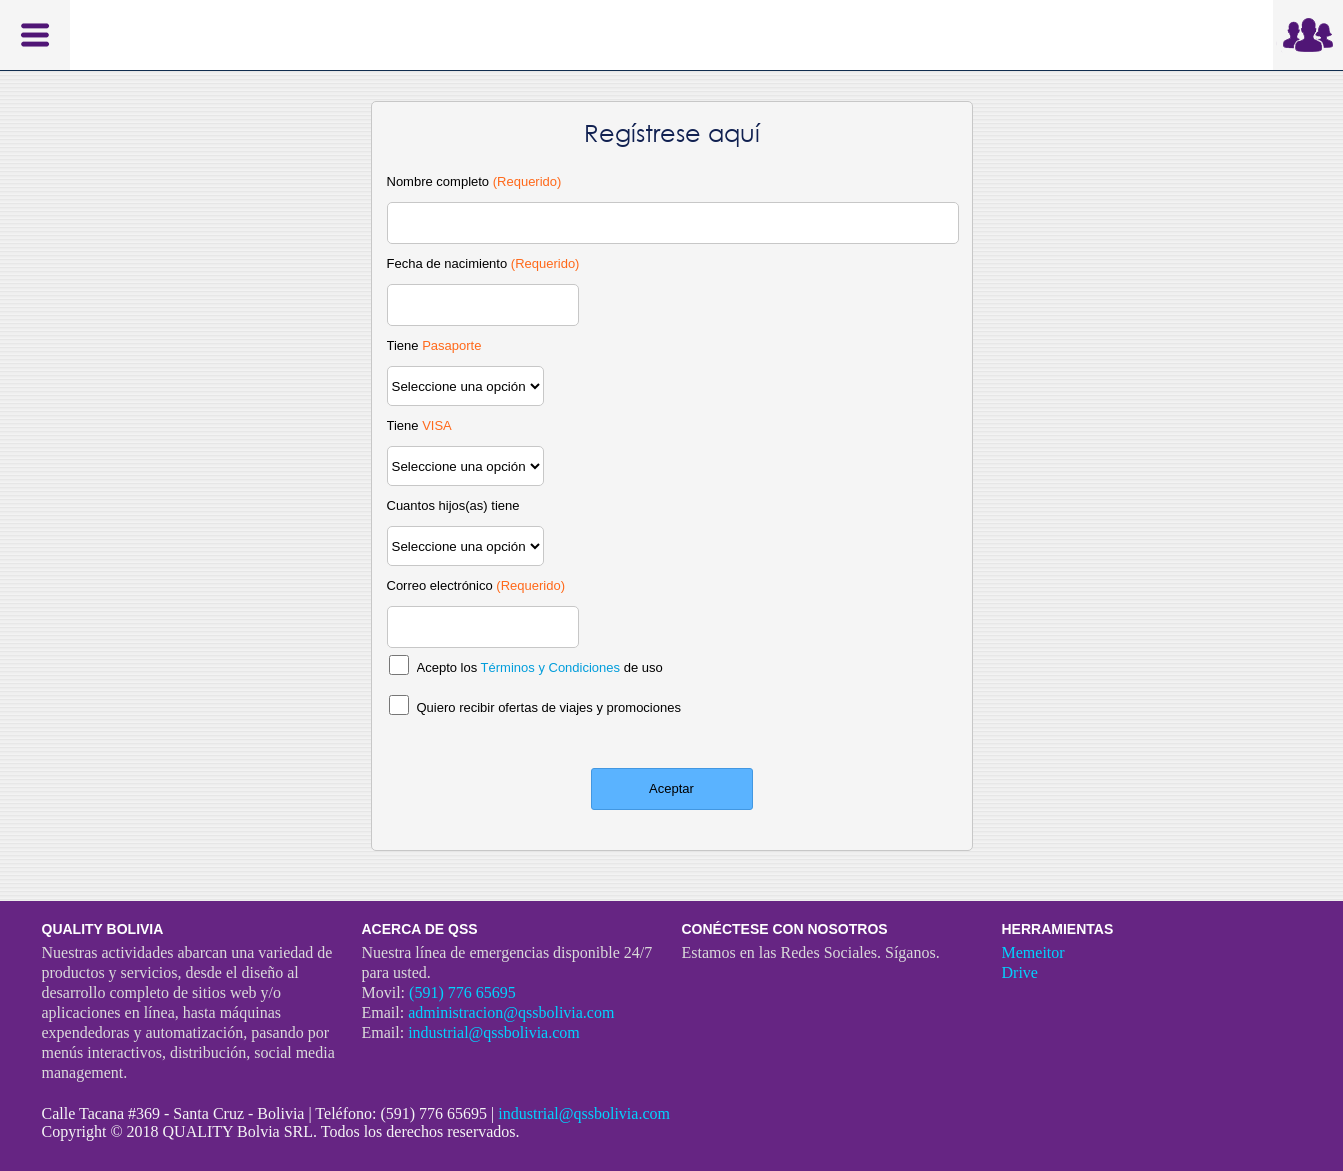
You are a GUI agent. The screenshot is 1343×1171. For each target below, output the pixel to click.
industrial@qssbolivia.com (494, 1032)
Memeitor (1033, 952)
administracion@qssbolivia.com (511, 1012)
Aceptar (671, 788)
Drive (1020, 972)
